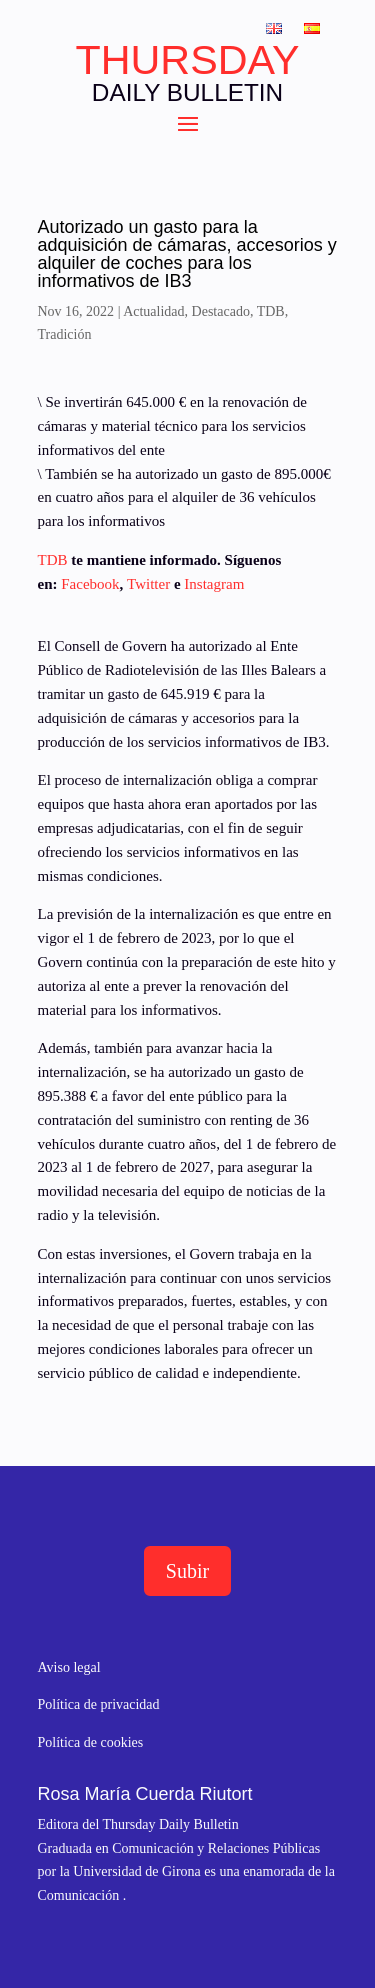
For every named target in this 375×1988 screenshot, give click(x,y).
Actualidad (153, 311)
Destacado (221, 311)
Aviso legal (69, 1667)
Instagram (214, 584)
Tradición (65, 334)
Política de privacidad (99, 1704)
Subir (187, 1571)
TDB (271, 311)
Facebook (90, 584)
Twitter (148, 584)
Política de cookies (91, 1742)
